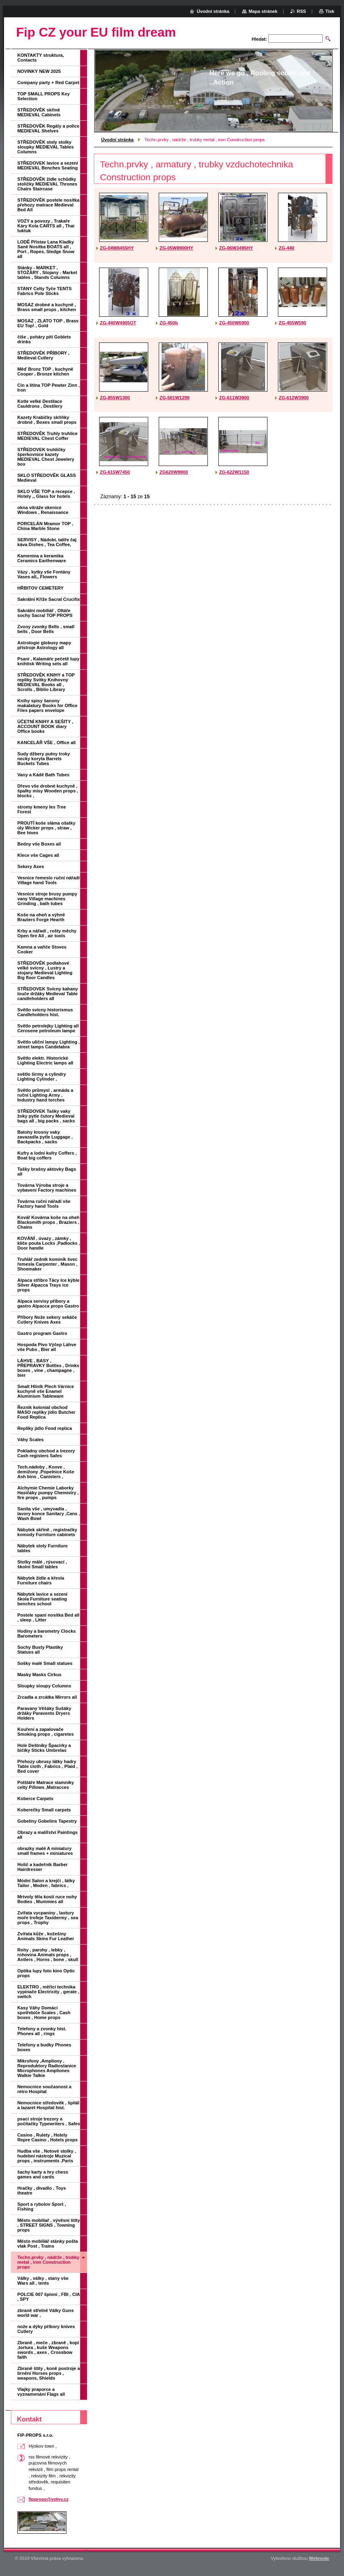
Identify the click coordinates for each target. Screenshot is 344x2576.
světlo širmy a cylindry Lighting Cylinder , (41, 1076)
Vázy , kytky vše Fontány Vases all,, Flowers (43, 574)
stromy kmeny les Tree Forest (41, 809)
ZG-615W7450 (115, 472)
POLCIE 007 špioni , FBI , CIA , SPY (48, 2297)
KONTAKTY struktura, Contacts (40, 57)
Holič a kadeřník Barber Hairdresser (42, 1867)
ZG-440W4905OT (118, 322)
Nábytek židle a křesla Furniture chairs (40, 1580)
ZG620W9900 (174, 472)
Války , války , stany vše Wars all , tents (42, 2280)
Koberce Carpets (35, 1798)
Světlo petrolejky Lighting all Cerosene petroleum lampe (48, 1028)
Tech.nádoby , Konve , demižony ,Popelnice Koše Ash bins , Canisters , (45, 1471)
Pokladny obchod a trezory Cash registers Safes (46, 1453)
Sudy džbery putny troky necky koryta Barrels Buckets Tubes (43, 758)
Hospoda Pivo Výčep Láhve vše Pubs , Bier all (46, 1347)
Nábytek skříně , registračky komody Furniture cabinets (47, 1532)
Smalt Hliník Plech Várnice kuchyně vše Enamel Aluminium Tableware (45, 1391)
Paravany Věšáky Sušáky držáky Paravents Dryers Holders (44, 1713)
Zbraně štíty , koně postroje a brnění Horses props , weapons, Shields (48, 2373)
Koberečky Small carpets (44, 1809)
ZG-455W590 (292, 322)
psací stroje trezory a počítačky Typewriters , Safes (48, 2121)
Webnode (319, 2558)
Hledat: (259, 39)
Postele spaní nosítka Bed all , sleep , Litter (48, 1617)
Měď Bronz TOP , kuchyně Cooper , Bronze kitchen (45, 371)
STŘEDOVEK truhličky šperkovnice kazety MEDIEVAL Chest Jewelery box (45, 456)
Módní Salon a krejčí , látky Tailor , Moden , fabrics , (46, 1883)
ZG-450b (169, 322)
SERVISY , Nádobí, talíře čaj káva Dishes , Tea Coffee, (47, 542)
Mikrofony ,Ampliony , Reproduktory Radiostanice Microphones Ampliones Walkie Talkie (46, 2068)
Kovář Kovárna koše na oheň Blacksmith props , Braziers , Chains (48, 1222)
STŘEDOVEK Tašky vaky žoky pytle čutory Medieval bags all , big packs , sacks (46, 1116)
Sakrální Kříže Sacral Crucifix (48, 599)
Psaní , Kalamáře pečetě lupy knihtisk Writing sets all (48, 661)
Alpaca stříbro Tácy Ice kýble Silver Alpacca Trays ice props (48, 1285)
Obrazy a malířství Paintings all (47, 1835)
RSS (301, 11)
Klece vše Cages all (38, 855)
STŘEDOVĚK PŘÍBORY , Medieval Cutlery (43, 355)
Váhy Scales (30, 1439)
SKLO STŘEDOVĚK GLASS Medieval (46, 478)
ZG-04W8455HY (117, 247)
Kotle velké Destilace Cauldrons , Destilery (39, 403)
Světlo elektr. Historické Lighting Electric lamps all (45, 1060)
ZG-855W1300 (115, 397)
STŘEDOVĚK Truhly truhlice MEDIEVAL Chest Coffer (47, 436)
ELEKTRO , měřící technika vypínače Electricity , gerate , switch (48, 1991)
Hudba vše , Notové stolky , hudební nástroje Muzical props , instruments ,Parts (46, 2156)
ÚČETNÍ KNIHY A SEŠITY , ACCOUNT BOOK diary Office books (45, 726)
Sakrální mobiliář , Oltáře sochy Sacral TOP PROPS (45, 613)
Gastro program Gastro (42, 1333)
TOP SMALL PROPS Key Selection (43, 96)
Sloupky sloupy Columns (44, 1685)
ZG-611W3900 (234, 397)
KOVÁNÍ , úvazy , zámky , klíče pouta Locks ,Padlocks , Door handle (48, 1243)
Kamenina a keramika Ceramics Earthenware (41, 558)
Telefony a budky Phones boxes (44, 2047)
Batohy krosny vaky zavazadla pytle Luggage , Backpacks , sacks (45, 1137)
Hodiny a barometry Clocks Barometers (46, 1633)
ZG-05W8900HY (176, 247)
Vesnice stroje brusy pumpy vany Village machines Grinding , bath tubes (47, 898)
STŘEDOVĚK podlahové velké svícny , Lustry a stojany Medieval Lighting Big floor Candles (45, 970)
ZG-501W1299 (174, 397)
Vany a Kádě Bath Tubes (43, 774)
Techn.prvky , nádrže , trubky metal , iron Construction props (48, 2262)
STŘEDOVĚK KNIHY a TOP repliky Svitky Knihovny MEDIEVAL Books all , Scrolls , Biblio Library (46, 682)
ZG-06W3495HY (236, 247)
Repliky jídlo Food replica (44, 1428)
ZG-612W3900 (294, 397)
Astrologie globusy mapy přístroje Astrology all (44, 645)
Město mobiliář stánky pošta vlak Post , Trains (47, 2243)
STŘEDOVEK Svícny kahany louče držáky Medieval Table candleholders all (47, 993)
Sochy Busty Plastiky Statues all (40, 1649)
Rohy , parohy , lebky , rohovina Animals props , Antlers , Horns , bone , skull (47, 1954)
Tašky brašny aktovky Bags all (46, 1171)
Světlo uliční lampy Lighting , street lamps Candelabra (48, 1044)
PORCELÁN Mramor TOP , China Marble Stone (45, 526)
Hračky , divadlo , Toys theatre (41, 2190)
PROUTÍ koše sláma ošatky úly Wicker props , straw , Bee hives (46, 828)
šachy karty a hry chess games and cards (42, 2174)
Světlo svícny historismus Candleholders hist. (45, 1012)
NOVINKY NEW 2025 (39, 71)
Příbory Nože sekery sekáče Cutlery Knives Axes (47, 1319)
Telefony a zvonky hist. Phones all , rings (41, 2031)
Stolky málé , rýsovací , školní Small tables (42, 1564)
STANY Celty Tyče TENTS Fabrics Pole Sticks (44, 291)
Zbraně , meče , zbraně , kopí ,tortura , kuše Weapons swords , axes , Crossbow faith (48, 2349)
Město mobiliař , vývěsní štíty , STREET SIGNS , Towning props (48, 2225)
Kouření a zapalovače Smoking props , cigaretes (45, 1732)
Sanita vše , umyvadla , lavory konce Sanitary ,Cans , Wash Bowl (48, 1513)
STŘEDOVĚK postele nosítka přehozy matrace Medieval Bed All (48, 205)
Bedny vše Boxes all (39, 843)
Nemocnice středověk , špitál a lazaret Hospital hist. (48, 2105)
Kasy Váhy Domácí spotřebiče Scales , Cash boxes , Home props (43, 2012)
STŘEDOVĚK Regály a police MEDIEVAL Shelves (48, 128)
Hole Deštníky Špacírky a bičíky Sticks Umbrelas (44, 1748)
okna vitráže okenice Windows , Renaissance (42, 510)
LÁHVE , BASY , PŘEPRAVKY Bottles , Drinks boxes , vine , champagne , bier (48, 1368)
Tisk (329, 11)
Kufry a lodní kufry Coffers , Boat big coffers (47, 1155)
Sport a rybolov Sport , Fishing (41, 2206)
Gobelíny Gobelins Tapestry (47, 1821)
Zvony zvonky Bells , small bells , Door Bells (46, 629)
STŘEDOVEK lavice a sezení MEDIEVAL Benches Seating (47, 165)
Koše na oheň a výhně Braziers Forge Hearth (41, 917)
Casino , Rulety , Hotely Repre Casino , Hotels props (47, 2137)
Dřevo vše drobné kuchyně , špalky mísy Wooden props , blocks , (47, 791)
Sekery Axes (30, 866)
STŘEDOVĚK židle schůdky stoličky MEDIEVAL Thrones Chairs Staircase (47, 184)
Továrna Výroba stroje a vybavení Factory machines (46, 1187)
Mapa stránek (263, 11)
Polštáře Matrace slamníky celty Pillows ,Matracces (45, 1785)
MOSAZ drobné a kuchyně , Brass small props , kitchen (46, 307)
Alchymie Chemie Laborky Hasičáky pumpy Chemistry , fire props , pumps (48, 1492)
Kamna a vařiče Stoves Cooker (41, 949)
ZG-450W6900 (234, 322)
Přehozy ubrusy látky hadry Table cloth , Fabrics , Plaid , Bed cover (47, 1766)
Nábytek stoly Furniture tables (42, 1548)
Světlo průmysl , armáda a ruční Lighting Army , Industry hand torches (45, 1095)
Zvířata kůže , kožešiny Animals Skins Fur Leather (45, 1936)
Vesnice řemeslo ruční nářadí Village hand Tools (48, 880)
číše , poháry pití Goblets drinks (44, 339)
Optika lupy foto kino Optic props (46, 1973)
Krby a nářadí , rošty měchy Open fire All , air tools (47, 933)
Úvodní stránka (117, 139)
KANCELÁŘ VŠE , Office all (46, 742)
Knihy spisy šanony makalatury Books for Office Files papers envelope (47, 705)
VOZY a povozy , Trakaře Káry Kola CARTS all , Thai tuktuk (46, 226)
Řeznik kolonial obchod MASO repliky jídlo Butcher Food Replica (46, 1412)
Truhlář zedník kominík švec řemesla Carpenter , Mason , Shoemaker (47, 1264)
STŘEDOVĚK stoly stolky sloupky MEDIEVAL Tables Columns (45, 147)
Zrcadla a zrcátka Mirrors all (47, 1697)
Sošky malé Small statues (45, 1663)
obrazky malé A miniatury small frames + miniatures (45, 1851)
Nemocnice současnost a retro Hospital (44, 2089)
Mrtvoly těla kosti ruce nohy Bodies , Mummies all (47, 1899)
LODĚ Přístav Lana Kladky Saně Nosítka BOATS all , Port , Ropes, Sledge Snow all (46, 249)
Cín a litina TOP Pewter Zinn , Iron (48, 387)
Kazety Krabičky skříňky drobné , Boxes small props (47, 420)
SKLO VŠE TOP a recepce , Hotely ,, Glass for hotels (46, 494)
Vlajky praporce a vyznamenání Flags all (41, 2392)
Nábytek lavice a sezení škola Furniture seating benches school (42, 1599)
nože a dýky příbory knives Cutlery (46, 2329)
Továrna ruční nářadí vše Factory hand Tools (43, 1204)
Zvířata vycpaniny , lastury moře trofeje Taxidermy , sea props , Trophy (47, 1917)
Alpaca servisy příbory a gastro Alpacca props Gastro (48, 1303)
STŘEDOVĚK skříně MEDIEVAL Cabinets (38, 112)
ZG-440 (286, 247)
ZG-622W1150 (234, 472)
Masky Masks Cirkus (39, 1674)
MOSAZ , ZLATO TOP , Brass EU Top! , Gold (48, 323)
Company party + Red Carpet (48, 82)
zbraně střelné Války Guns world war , (45, 2313)
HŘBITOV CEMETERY (40, 588)
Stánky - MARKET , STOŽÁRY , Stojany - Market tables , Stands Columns (47, 272)
